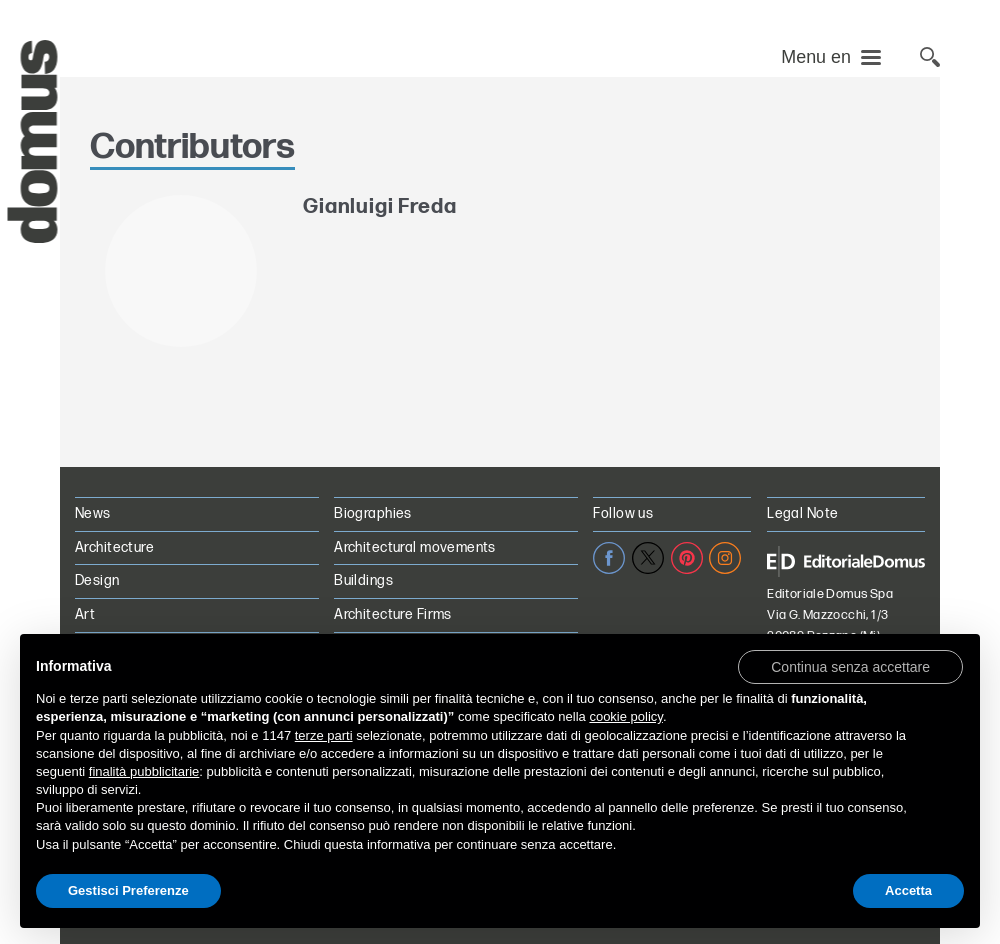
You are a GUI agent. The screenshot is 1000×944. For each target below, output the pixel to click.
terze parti (324, 735)
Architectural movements (415, 547)
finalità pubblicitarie (144, 771)
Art (85, 614)
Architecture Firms (393, 614)
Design (97, 580)
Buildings (363, 580)
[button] (850, 666)
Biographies (373, 513)
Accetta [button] (908, 890)
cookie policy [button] (625, 716)
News (93, 513)
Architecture (114, 547)
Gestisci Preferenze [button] (128, 890)
